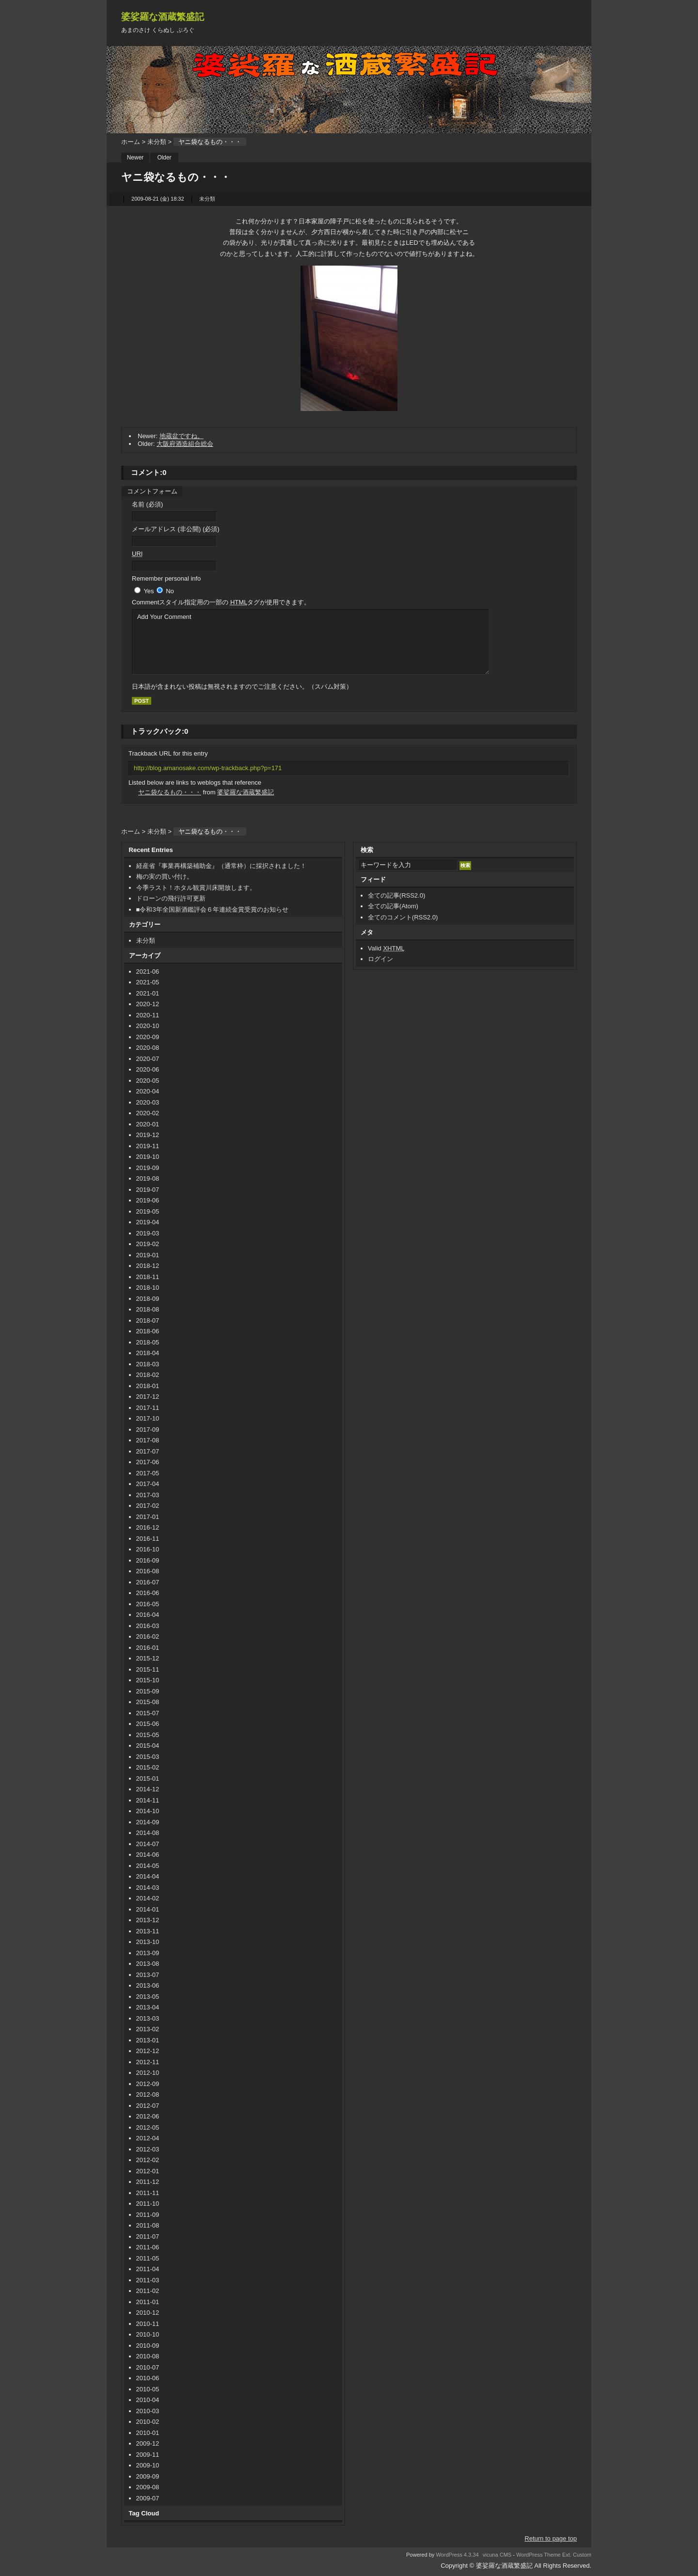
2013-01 (147, 2040)
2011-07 (147, 2236)
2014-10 (147, 1811)
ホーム (130, 141)
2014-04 (147, 1876)
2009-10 (147, 2465)
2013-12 (147, 1920)
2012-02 (147, 2160)
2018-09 (147, 1298)
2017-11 (147, 1407)
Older (164, 157)
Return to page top (550, 2538)
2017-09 (147, 1429)
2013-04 (147, 2007)
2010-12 (147, 2312)
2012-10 (147, 2072)
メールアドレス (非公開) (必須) (176, 529)
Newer (135, 157)
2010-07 (147, 2367)
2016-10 (147, 1549)
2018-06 (147, 1331)
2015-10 (147, 1680)
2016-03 (147, 1625)
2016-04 (147, 1614)
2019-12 (147, 1134)
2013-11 (147, 1931)
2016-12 (147, 1527)
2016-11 (147, 1538)
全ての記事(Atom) (393, 906)
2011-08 (147, 2225)
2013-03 (147, 2018)
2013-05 (147, 1996)
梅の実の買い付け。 (164, 876)
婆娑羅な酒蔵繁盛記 (162, 17)
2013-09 (147, 1953)
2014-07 (147, 1844)
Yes (148, 591)
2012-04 (147, 2138)
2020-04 (147, 1091)
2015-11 (147, 1669)
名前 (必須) (147, 504)
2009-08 (147, 2487)
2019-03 (147, 1233)
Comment (221, 602)
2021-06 (147, 971)
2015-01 (147, 1778)
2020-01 (147, 1124)
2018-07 (147, 1320)
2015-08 (147, 1702)
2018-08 (147, 1309)
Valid (386, 948)
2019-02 (147, 1244)
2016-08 (147, 1571)
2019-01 (147, 1255)
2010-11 (147, 2323)
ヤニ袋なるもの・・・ (169, 792)
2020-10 (147, 1025)
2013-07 (147, 1974)
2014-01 (147, 1909)
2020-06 (147, 1069)
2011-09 (147, 2214)
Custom (582, 2555)
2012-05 (147, 2127)
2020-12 (147, 1004)
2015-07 (147, 1713)
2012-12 (147, 2050)
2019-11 (147, 1146)
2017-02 (147, 1505)
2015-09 (147, 1691)
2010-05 (147, 2389)
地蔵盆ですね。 (181, 436)
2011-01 (147, 2302)
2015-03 (147, 1756)
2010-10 (147, 2334)
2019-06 (147, 1200)
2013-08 (147, 1963)
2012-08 (147, 2094)
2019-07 (147, 1189)
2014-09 (147, 1822)
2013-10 (147, 1941)
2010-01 (147, 2432)
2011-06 (147, 2247)
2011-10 (147, 2203)
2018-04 (147, 1353)
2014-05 (147, 1865)
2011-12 (147, 2181)
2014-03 (147, 1887)
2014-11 (147, 1800)
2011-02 (147, 2290)
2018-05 (147, 1342)
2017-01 (147, 1516)
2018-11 (147, 1276)
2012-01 (147, 2171)
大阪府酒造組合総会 (185, 443)
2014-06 (147, 1854)
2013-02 (147, 2029)
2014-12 (147, 1789)
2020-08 (147, 1047)
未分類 (156, 141)
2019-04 (147, 1222)
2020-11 (147, 1015)
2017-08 (147, 1440)
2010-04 (147, 2399)
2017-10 (147, 1418)
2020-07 (147, 1058)
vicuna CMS (497, 2555)
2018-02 (147, 1374)
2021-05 (147, 982)
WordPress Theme (538, 2555)
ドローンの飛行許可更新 (171, 898)
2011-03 (147, 2280)
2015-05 (147, 1734)
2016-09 (147, 1560)
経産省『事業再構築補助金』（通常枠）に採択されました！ (221, 865)
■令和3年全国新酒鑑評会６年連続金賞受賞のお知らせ (212, 909)
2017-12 (147, 1396)
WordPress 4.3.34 (457, 2555)
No (170, 591)
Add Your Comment (311, 642)
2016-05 (147, 1604)
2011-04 (147, 2269)
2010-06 (147, 2378)
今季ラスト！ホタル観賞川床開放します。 (196, 887)
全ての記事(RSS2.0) (396, 895)
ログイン (380, 959)
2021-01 (147, 993)
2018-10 (147, 1287)
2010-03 (147, 2411)
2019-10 (147, 1156)
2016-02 (147, 1636)
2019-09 (147, 1167)
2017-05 (147, 1473)
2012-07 (147, 2105)
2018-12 (147, 1265)
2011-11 (147, 2193)
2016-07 (147, 1582)
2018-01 (147, 1386)
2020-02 (147, 1113)
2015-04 (147, 1745)
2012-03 (147, 2149)
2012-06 (147, 2116)
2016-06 (147, 1592)
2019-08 (147, 1178)
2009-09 (147, 2476)
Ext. (566, 2555)
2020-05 (147, 1080)
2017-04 (147, 1483)
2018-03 (147, 1364)
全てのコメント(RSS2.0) (403, 917)
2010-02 (147, 2421)
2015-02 (147, 1767)
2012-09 (147, 2083)
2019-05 (147, 1211)
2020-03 (147, 1102)
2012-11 (147, 2062)
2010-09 (147, 2345)
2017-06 (147, 1462)
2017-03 (147, 1495)
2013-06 (147, 1985)
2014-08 (147, 1832)
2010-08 (147, 2356)
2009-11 (147, 2454)
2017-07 (147, 1451)
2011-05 (147, 2258)
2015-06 (147, 1723)
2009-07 (147, 2498)
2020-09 (147, 1037)
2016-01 (147, 1647)
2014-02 (147, 1898)
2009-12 (147, 2443)
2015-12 (147, 1658)
